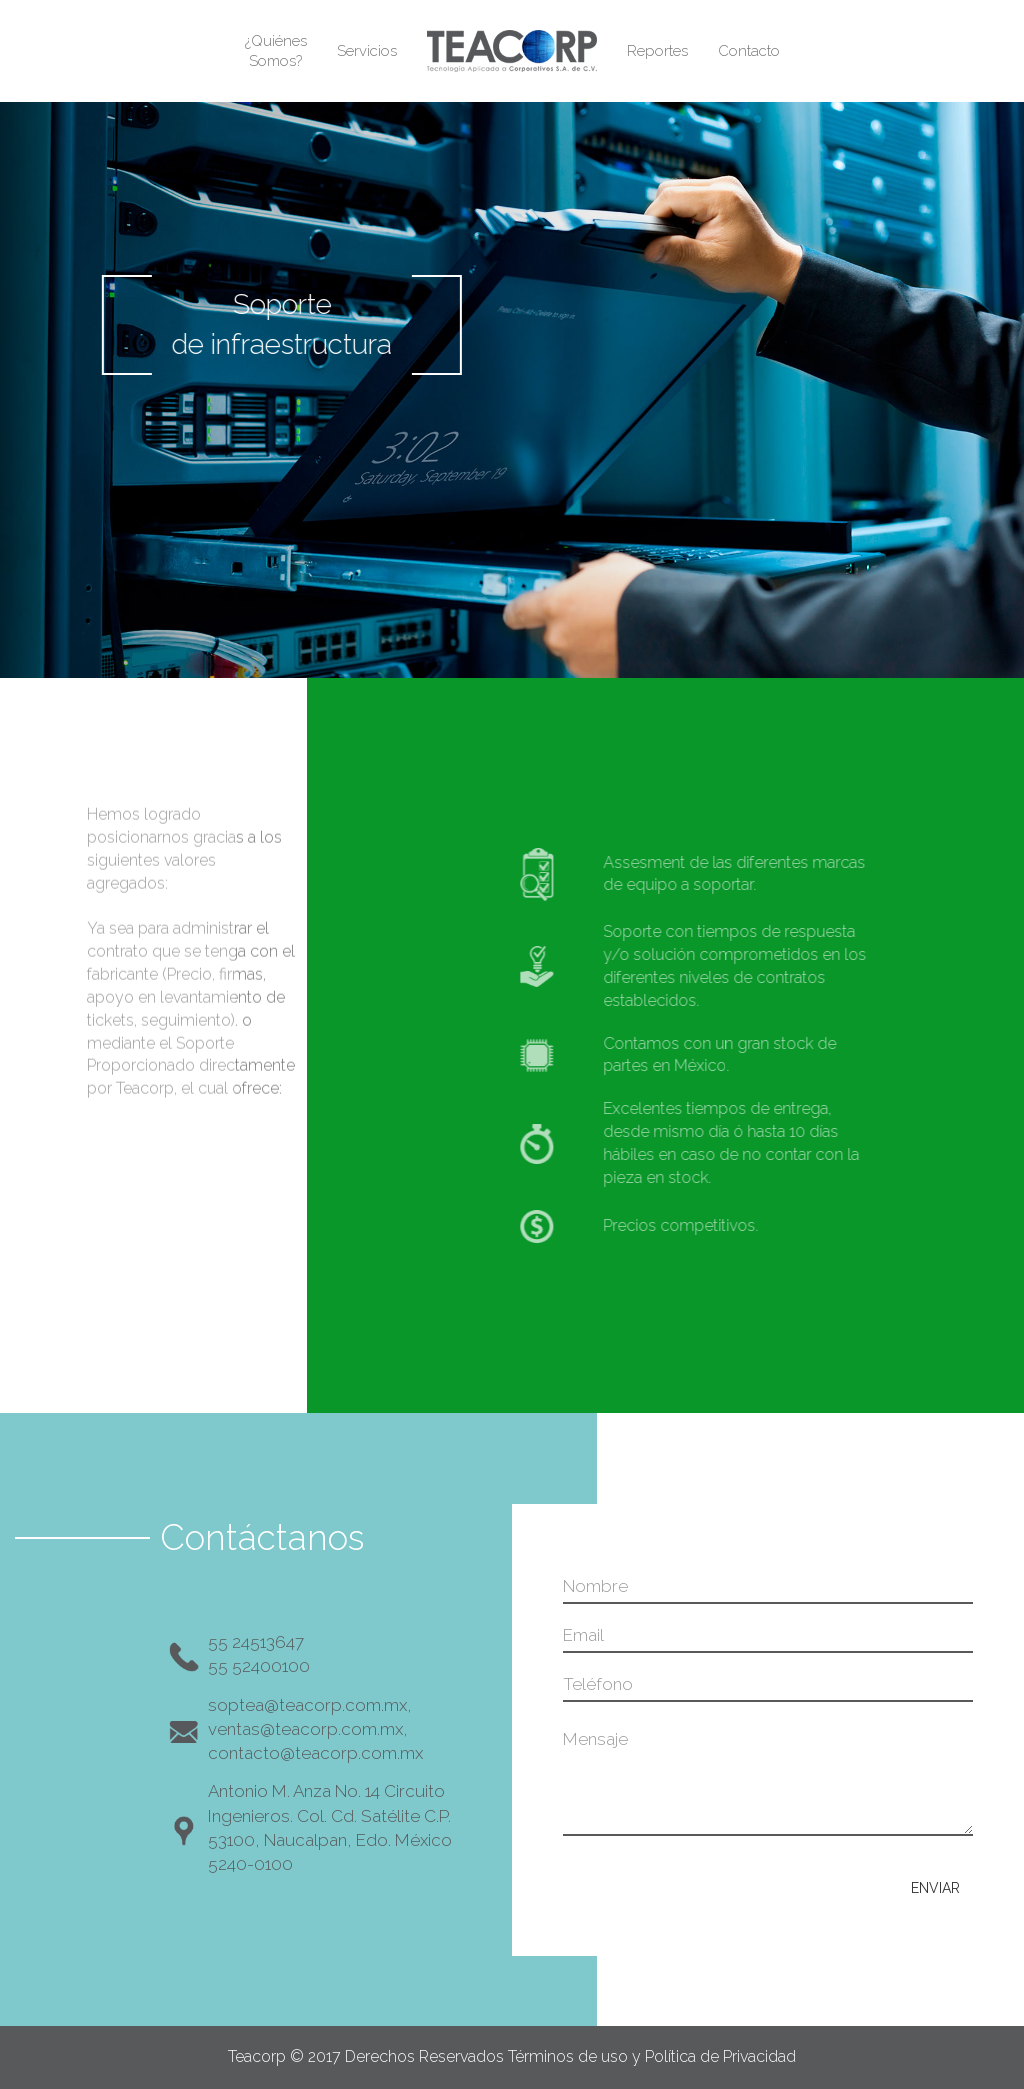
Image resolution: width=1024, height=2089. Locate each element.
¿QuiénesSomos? (276, 51)
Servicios (367, 51)
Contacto (749, 51)
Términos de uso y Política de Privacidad (652, 2056)
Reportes (657, 51)
